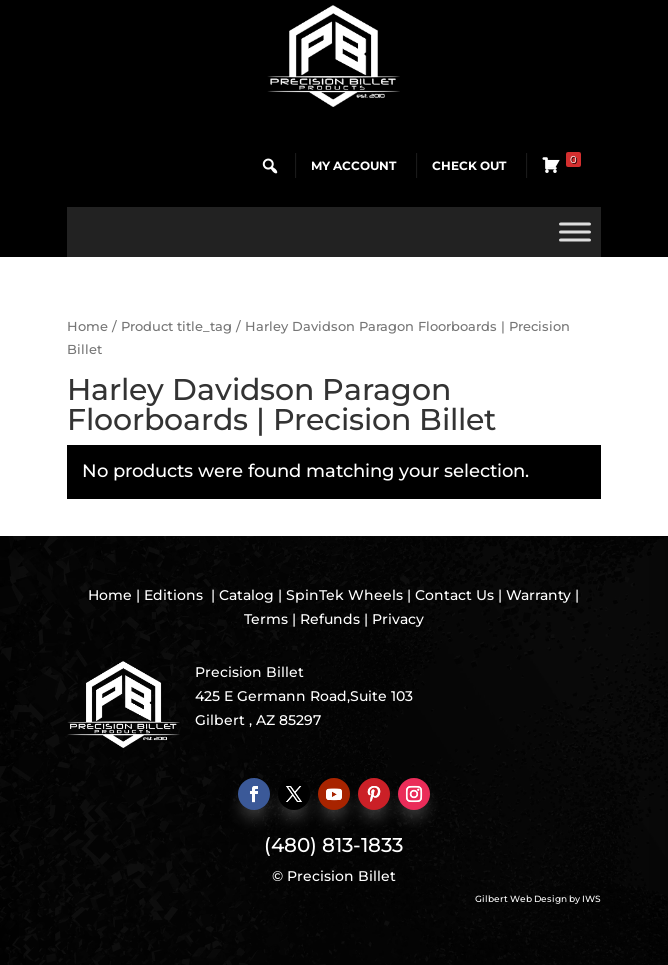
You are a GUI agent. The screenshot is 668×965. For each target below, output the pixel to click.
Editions (173, 595)
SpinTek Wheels (344, 595)
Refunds (330, 619)
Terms (266, 619)
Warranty (538, 595)
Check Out (469, 165)
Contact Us (454, 595)
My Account (353, 165)
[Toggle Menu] (575, 231)
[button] (270, 166)
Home (87, 326)
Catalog (246, 595)
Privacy (398, 619)
